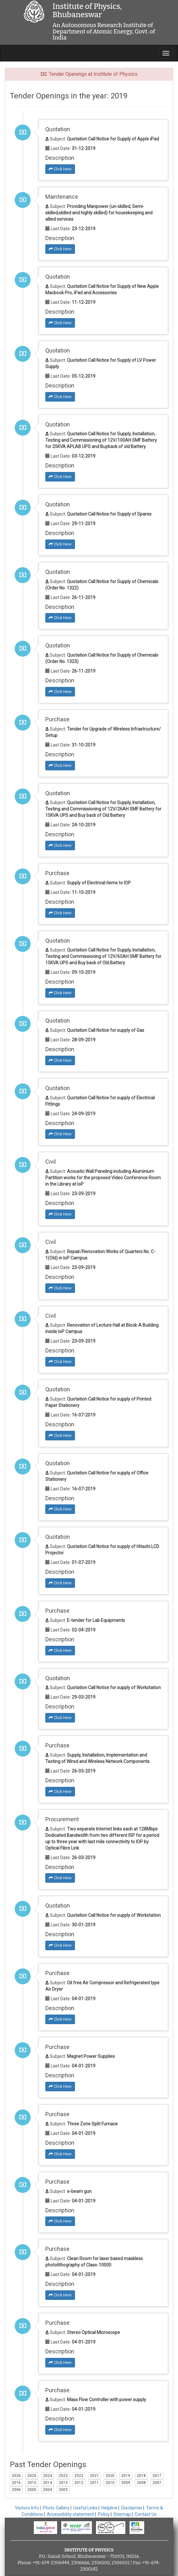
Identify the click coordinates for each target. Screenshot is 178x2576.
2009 (125, 2482)
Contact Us (146, 2514)
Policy (104, 2514)
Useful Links (85, 2507)
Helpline (109, 2507)
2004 (47, 2489)
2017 (156, 2475)
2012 (78, 2482)
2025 (31, 2475)
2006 (16, 2489)
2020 (110, 2475)
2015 (31, 2482)
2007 (156, 2482)
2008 (141, 2482)
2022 (78, 2475)
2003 (63, 2489)
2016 (16, 2482)
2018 (141, 2475)
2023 (63, 2475)
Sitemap (122, 2514)
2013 (63, 2482)
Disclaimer (131, 2507)
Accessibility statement (70, 2514)
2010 (110, 2482)
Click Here (60, 169)
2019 (125, 2475)
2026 (16, 2475)
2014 (47, 2482)
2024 (47, 2475)
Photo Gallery (56, 2507)
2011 (94, 2482)
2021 (94, 2475)
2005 (31, 2489)
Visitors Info (27, 2507)
